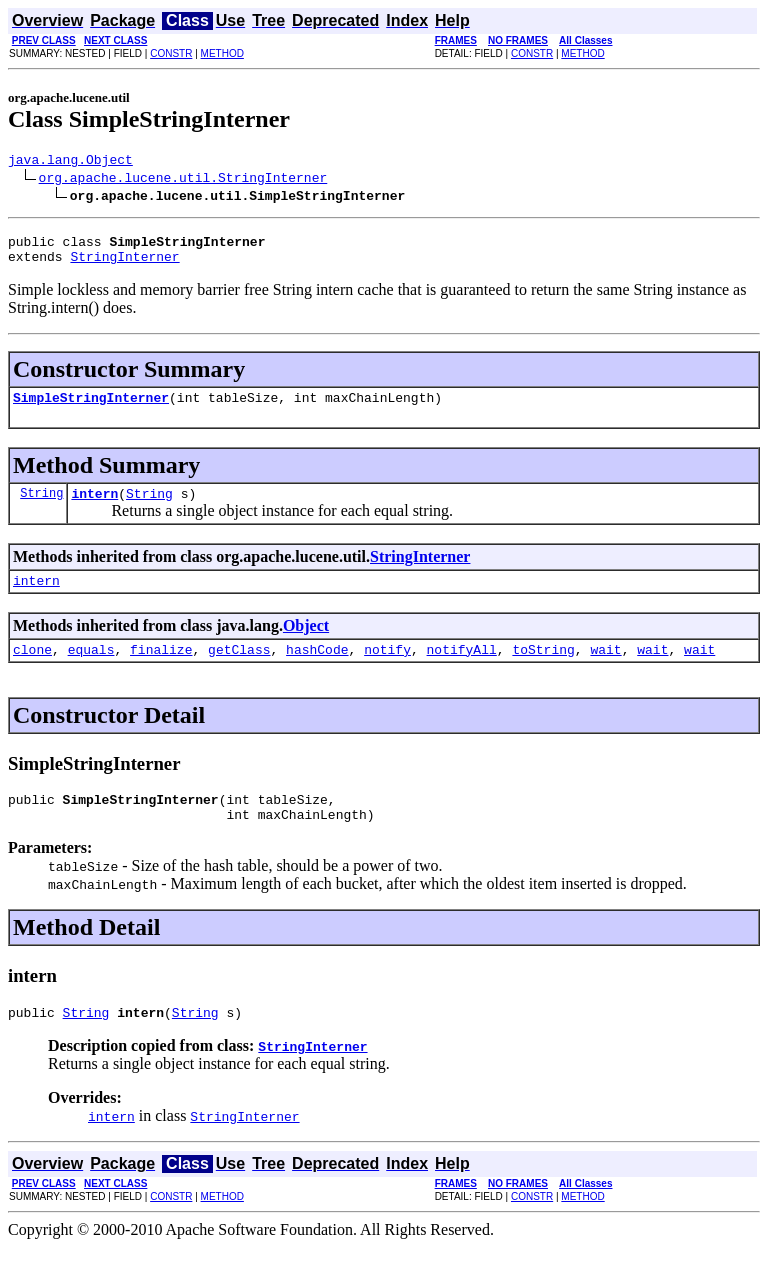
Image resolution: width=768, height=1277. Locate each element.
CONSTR (171, 53)
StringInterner (124, 265)
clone (32, 670)
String (41, 507)
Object (306, 643)
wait (605, 670)
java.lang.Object (70, 162)
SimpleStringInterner (91, 409)
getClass (239, 670)
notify (387, 670)
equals (91, 670)
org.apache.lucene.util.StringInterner (183, 180)
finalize (161, 670)
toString (543, 670)
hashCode (317, 670)
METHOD (222, 53)
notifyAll (462, 670)
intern (94, 508)
